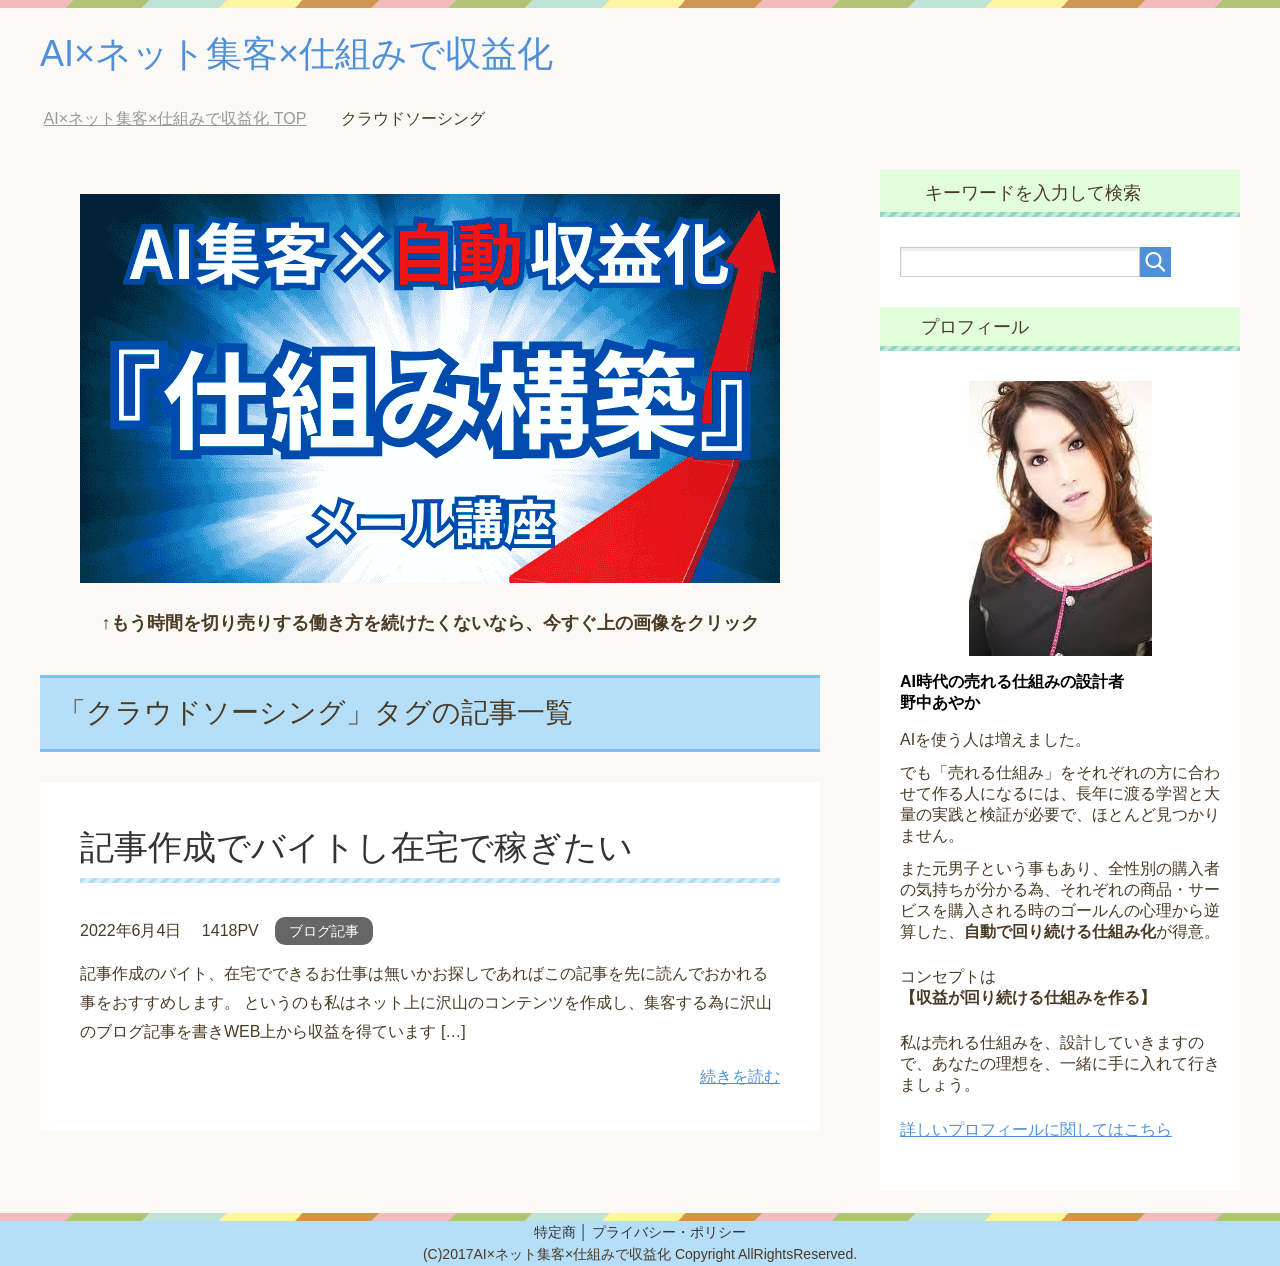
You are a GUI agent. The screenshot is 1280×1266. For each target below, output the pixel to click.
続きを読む (740, 1076)
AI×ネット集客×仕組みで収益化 (296, 53)
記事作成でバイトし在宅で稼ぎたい (356, 847)
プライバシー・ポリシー (669, 1232)
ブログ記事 (324, 931)
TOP (175, 118)
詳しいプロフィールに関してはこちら (1036, 1129)
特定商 (555, 1232)
